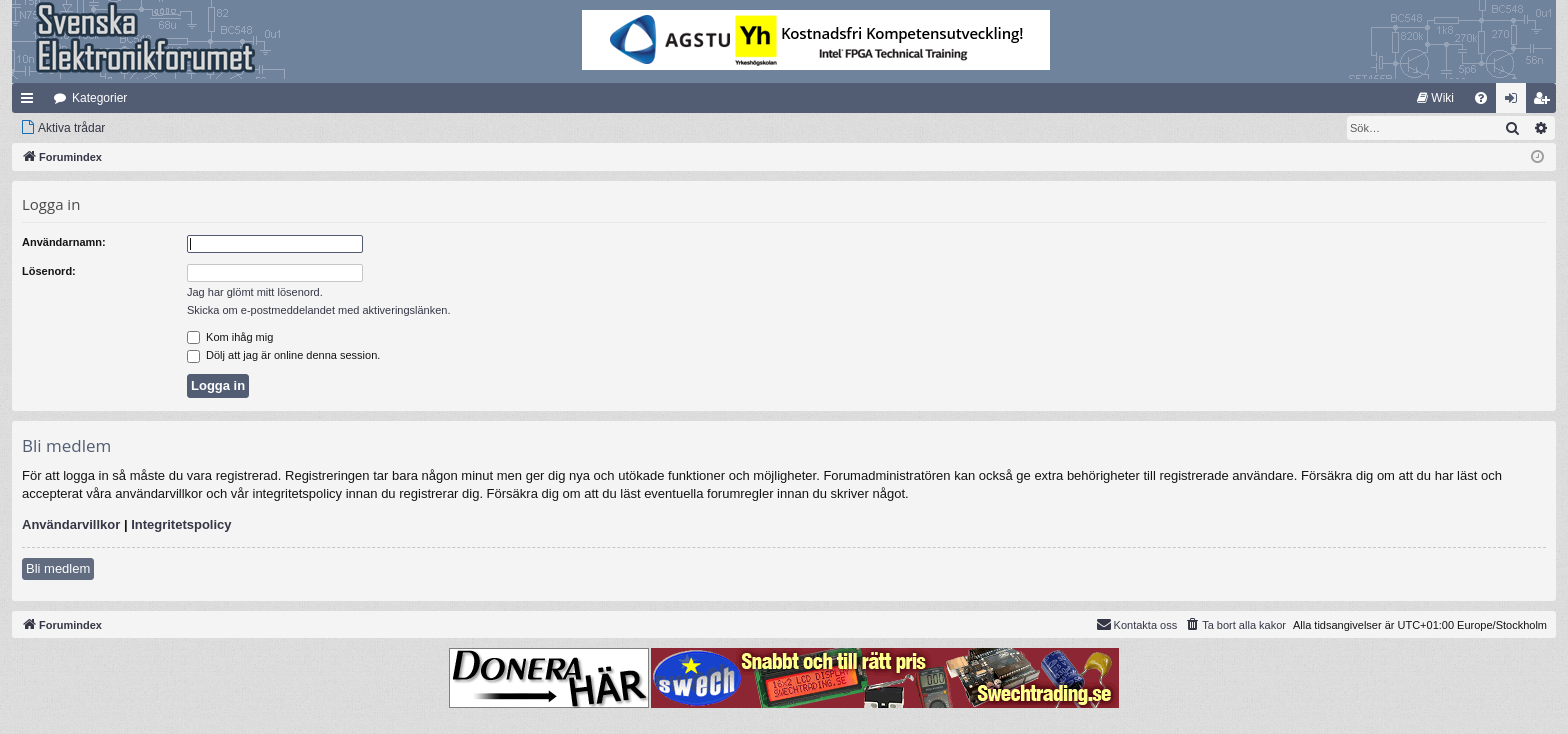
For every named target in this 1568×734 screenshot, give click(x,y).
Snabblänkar (31, 102)
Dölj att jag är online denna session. (283, 355)
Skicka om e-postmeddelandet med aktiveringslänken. (319, 310)
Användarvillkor (71, 524)
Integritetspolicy (181, 524)
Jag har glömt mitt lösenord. (255, 292)
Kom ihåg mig (230, 337)
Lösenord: (49, 271)
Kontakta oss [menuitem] (1137, 624)
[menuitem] (1435, 98)
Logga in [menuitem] (1515, 102)
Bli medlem (58, 568)
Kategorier (99, 98)
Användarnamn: (64, 242)
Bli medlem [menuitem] (1545, 102)
